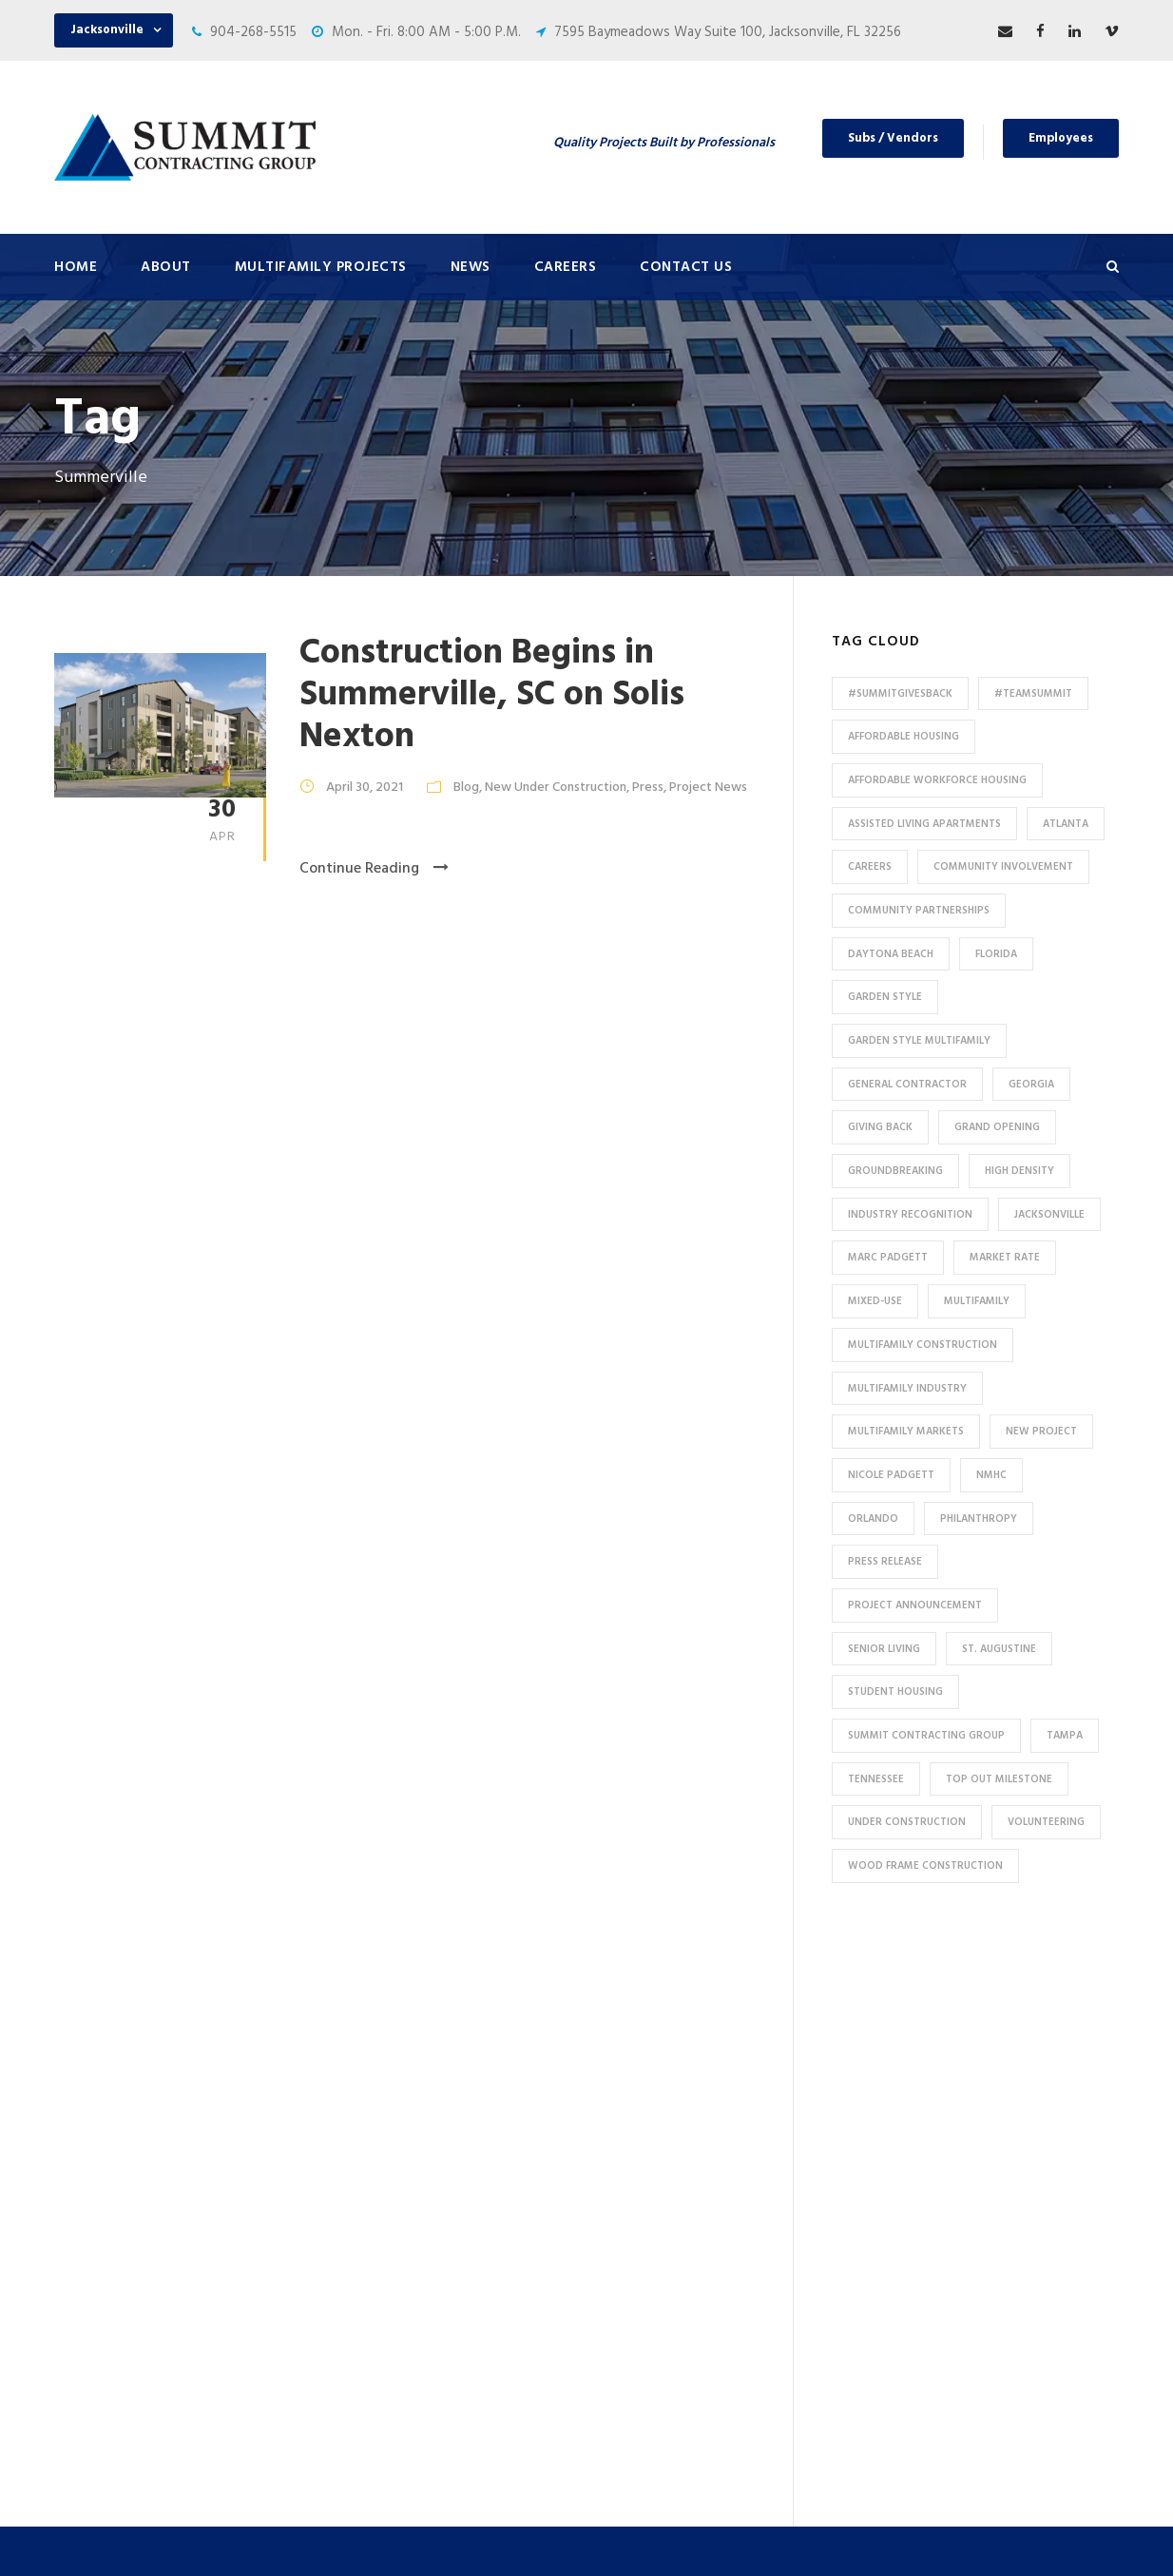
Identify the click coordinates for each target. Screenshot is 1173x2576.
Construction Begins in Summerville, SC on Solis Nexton (491, 695)
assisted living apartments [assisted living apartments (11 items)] (924, 824)
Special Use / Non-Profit (417, 2381)
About (166, 267)
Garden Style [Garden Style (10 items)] (885, 997)
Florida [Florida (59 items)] (996, 954)
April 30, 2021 (364, 787)
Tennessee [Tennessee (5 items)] (876, 1779)
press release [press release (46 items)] (885, 1561)
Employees (1061, 138)
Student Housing (396, 2412)
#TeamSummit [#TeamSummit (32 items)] (1033, 693)
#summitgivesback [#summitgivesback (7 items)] (900, 693)
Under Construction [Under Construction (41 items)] (907, 1822)
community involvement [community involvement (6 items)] (1003, 866)
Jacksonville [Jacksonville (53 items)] (1049, 1214)
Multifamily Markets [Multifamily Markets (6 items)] (906, 1431)
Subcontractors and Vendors (707, 2114)
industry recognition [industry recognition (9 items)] (910, 1214)
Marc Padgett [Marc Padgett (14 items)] (888, 1257)
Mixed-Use (376, 2318)
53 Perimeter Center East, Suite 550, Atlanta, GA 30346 (986, 2264)
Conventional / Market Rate (429, 2098)
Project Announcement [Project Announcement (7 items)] (915, 1605)
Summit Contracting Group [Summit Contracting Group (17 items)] (926, 1735)
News (470, 267)
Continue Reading (374, 868)
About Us (646, 2020)
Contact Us (686, 267)
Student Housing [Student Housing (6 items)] (895, 1692)
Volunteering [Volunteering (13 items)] (1046, 1822)
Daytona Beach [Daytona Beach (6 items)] (890, 954)
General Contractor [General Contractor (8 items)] (907, 1084)
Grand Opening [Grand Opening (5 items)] (997, 1127)
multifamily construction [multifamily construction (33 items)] (922, 1345)
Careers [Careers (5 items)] (870, 866)
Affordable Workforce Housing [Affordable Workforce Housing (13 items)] (937, 780)
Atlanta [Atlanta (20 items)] (1065, 824)
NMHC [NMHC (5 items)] (991, 1475)
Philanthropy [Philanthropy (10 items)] (978, 1519)
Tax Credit (375, 2287)
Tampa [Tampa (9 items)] (1065, 1735)
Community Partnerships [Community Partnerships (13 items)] (919, 910)
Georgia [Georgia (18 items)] (1031, 1084)
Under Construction (405, 2067)
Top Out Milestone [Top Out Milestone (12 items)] (999, 1779)
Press (647, 787)
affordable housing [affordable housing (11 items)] (903, 736)
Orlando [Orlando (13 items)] (873, 1519)
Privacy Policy (754, 2536)
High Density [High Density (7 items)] (1019, 1171)
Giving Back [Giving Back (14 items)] (880, 1127)
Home (75, 267)
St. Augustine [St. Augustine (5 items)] (999, 1649)
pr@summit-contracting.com (1007, 2381)
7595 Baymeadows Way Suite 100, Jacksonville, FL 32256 (727, 32)
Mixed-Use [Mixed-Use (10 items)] (875, 1301)
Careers (565, 267)
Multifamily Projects (321, 267)
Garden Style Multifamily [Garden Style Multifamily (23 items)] (919, 1040)
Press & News (659, 2051)
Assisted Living (390, 2224)
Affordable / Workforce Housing (442, 2349)
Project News (708, 787)
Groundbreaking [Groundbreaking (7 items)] (895, 1171)
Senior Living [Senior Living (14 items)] (884, 1649)
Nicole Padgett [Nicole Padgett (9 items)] (891, 1475)
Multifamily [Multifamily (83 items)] (977, 1301)
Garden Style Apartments (422, 2130)
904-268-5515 (253, 32)
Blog (466, 787)
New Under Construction (555, 787)
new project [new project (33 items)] (1041, 1431)
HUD (356, 2255)
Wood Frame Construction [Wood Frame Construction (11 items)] (925, 1865)
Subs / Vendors (893, 138)
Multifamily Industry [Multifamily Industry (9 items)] (907, 1388)
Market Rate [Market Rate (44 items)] (1005, 1257)
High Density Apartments (421, 2161)
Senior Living (382, 2193)
